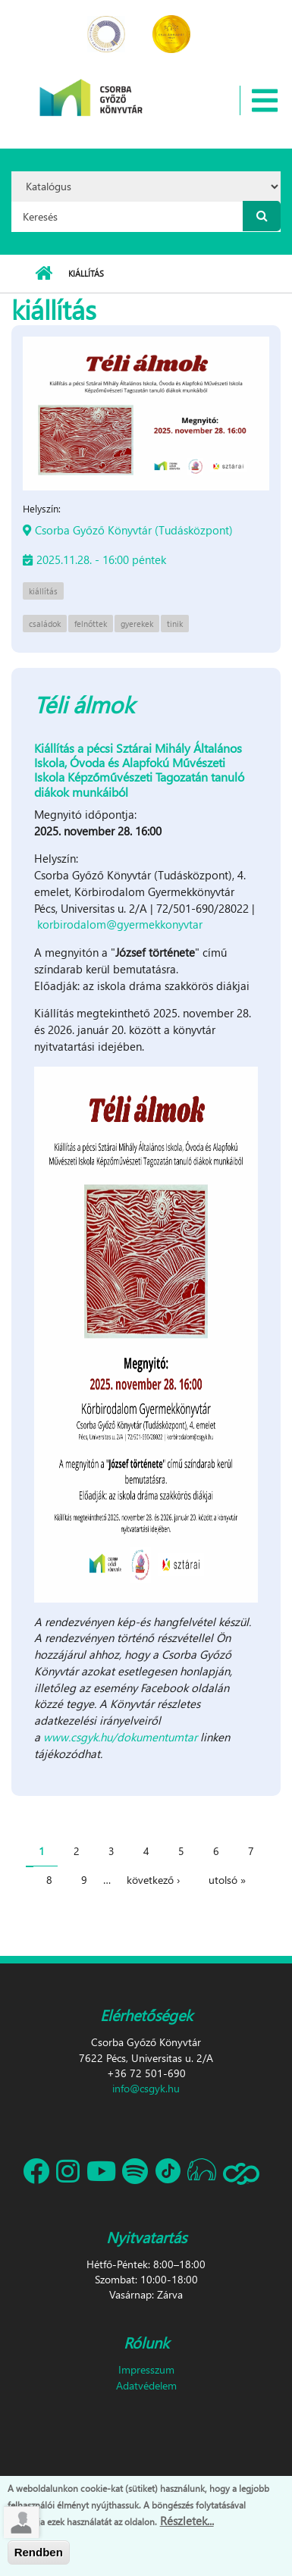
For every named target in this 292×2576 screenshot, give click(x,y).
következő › (153, 1879)
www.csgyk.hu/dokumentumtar (120, 1736)
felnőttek (90, 623)
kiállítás (43, 591)
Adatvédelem (146, 2385)
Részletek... (187, 2523)
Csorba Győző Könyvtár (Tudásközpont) (134, 529)
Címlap (43, 274)
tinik (175, 623)
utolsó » (227, 1879)
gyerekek (137, 623)
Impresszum (146, 2369)
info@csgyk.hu (146, 2088)
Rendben (38, 2555)
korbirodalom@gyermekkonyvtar (120, 924)
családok (45, 623)
